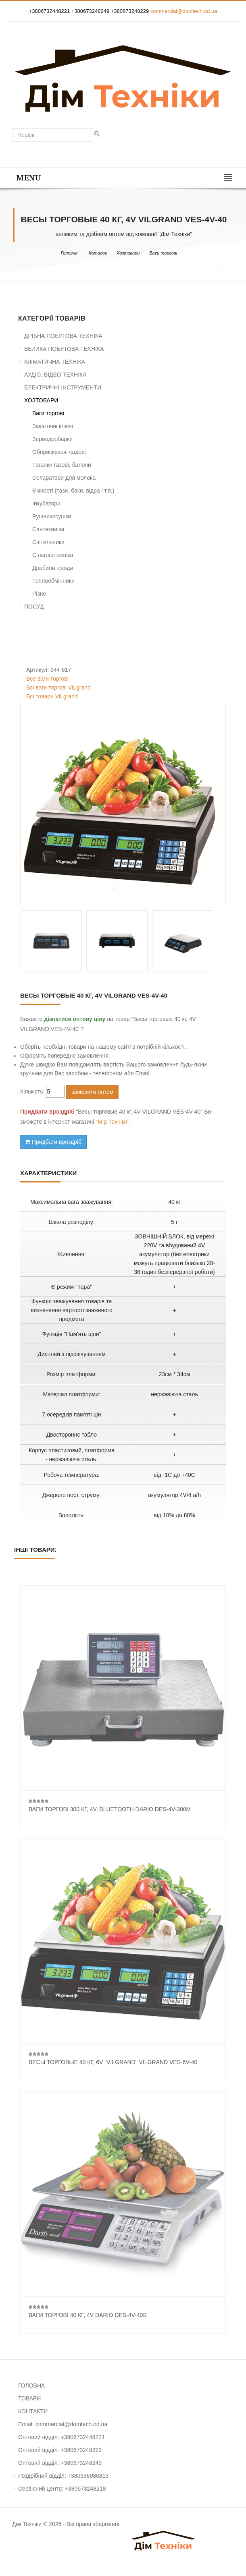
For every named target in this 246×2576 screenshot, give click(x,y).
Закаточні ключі (52, 426)
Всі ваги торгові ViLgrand (58, 687)
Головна (69, 253)
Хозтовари (128, 253)
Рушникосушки (51, 516)
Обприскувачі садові (59, 452)
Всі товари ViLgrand (52, 696)
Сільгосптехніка (52, 555)
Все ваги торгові (47, 678)
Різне (39, 593)
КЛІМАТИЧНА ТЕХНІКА (54, 361)
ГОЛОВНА (31, 2385)
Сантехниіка (48, 529)
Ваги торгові (163, 253)
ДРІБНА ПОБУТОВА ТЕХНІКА (63, 336)
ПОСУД (34, 606)
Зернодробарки (52, 439)
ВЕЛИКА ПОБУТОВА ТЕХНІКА (64, 349)
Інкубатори (46, 503)
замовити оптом (92, 1092)
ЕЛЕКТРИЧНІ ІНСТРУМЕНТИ (62, 387)
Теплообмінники (53, 581)
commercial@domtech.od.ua (183, 11)
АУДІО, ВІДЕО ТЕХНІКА (55, 374)
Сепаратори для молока (64, 477)
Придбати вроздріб (53, 1142)
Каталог (98, 253)
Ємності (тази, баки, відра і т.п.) (73, 490)
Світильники (48, 542)
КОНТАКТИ (33, 2411)
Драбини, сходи (52, 568)
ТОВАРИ (29, 2398)
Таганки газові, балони (61, 465)
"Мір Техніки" (112, 1121)
